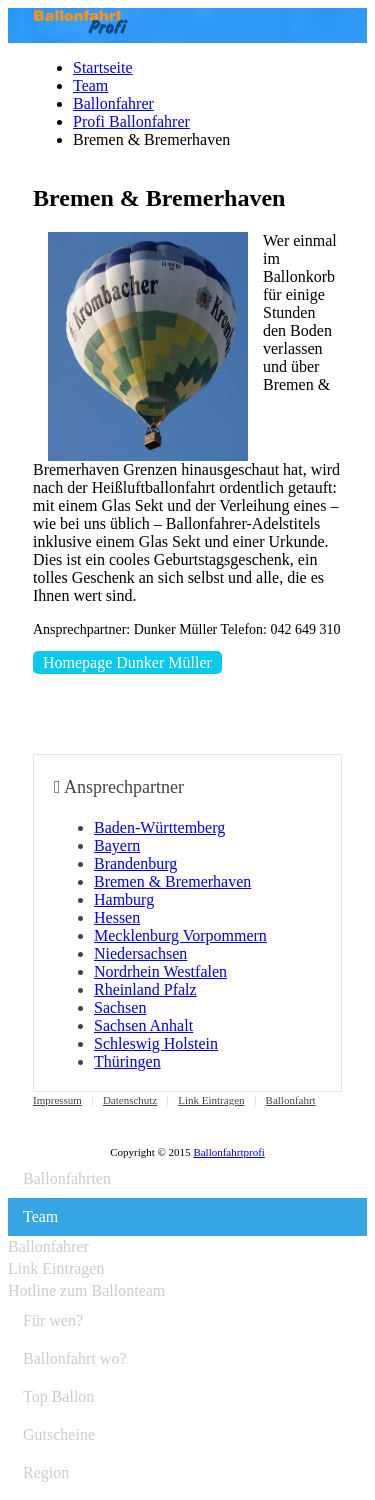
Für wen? (53, 1320)
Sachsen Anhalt (143, 1025)
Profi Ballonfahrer (131, 121)
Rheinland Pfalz (145, 989)
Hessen (117, 917)
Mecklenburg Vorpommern (180, 935)
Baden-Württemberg (159, 827)
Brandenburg (135, 863)
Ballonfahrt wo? (75, 1358)
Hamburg (124, 899)
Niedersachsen (140, 953)
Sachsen (120, 1007)
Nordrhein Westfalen (160, 971)
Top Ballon (58, 1396)
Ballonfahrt (291, 1100)
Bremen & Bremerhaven (172, 881)
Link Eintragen (211, 1100)
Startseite (103, 67)
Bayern (117, 845)
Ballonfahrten (67, 1178)
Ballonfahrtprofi (228, 1152)
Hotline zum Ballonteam (86, 1290)
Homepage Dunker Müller (127, 662)
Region (46, 1472)
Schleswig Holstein (156, 1043)
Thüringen (127, 1061)
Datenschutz (130, 1100)
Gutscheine (59, 1434)
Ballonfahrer (113, 103)
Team (90, 85)
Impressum (57, 1100)
